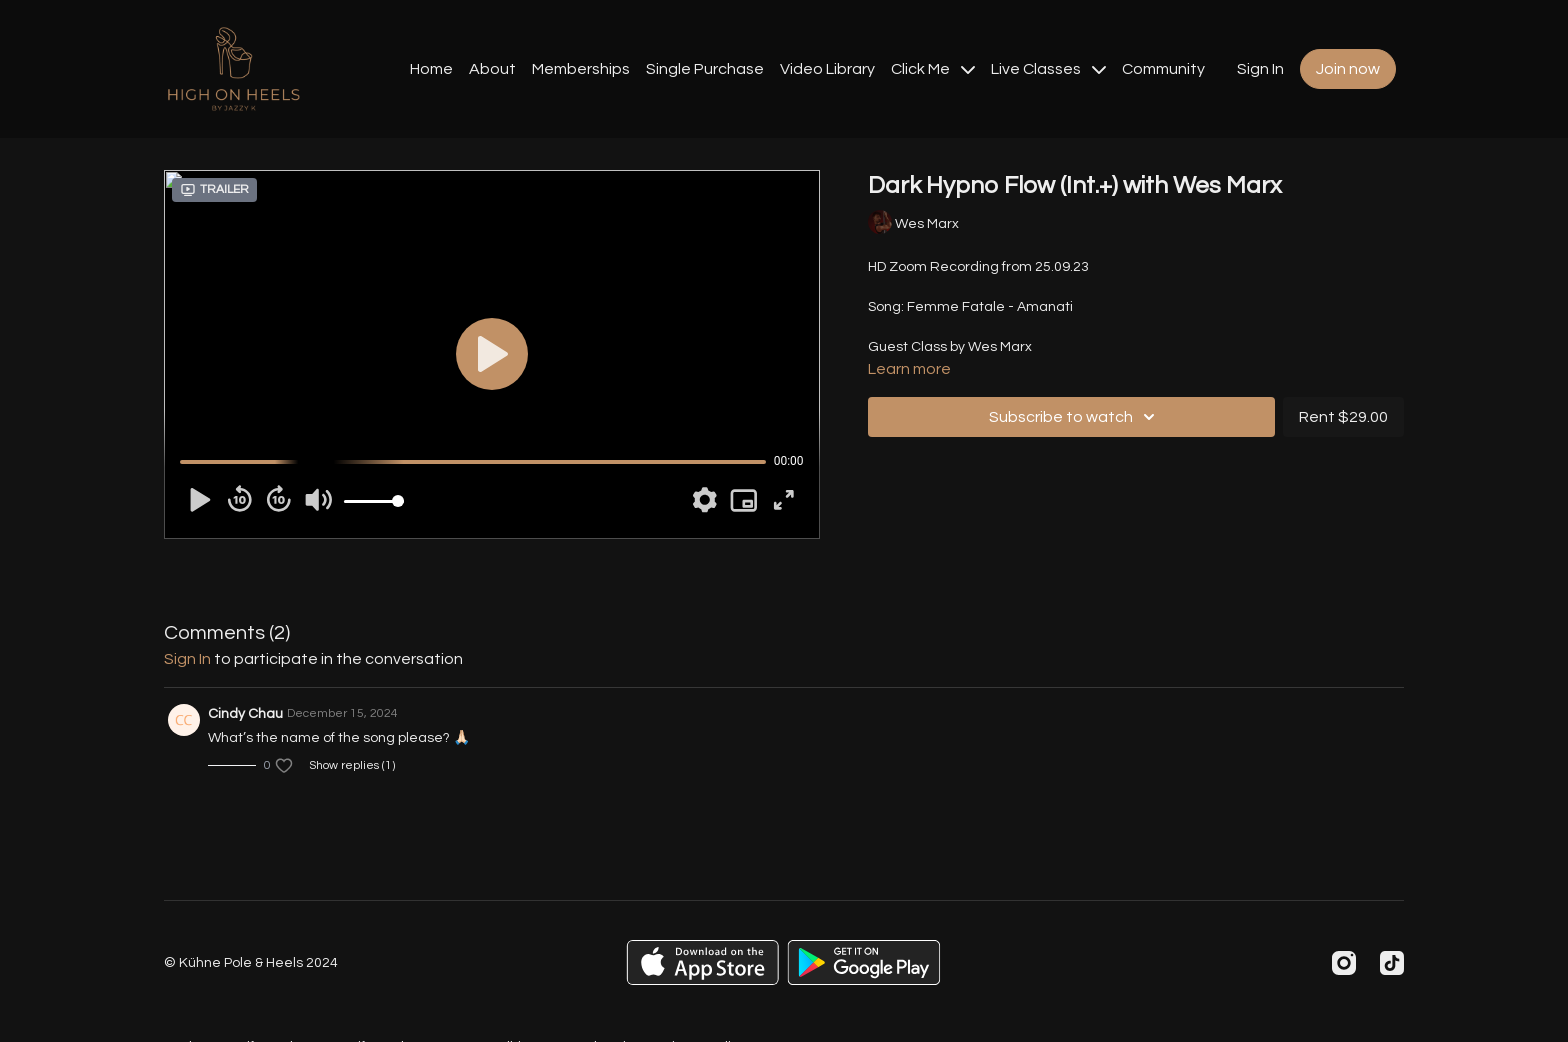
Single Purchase (705, 69)
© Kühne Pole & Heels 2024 (251, 963)
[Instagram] (1344, 963)
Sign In (1260, 69)
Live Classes (1048, 69)
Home (431, 69)
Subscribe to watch (1075, 417)
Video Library (827, 69)
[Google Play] (864, 962)
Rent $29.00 (1343, 417)
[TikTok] (1392, 963)
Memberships (581, 69)
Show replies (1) (352, 765)
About (492, 69)
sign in (187, 659)
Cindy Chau (245, 714)
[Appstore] (702, 962)
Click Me (933, 69)
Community (1163, 69)
